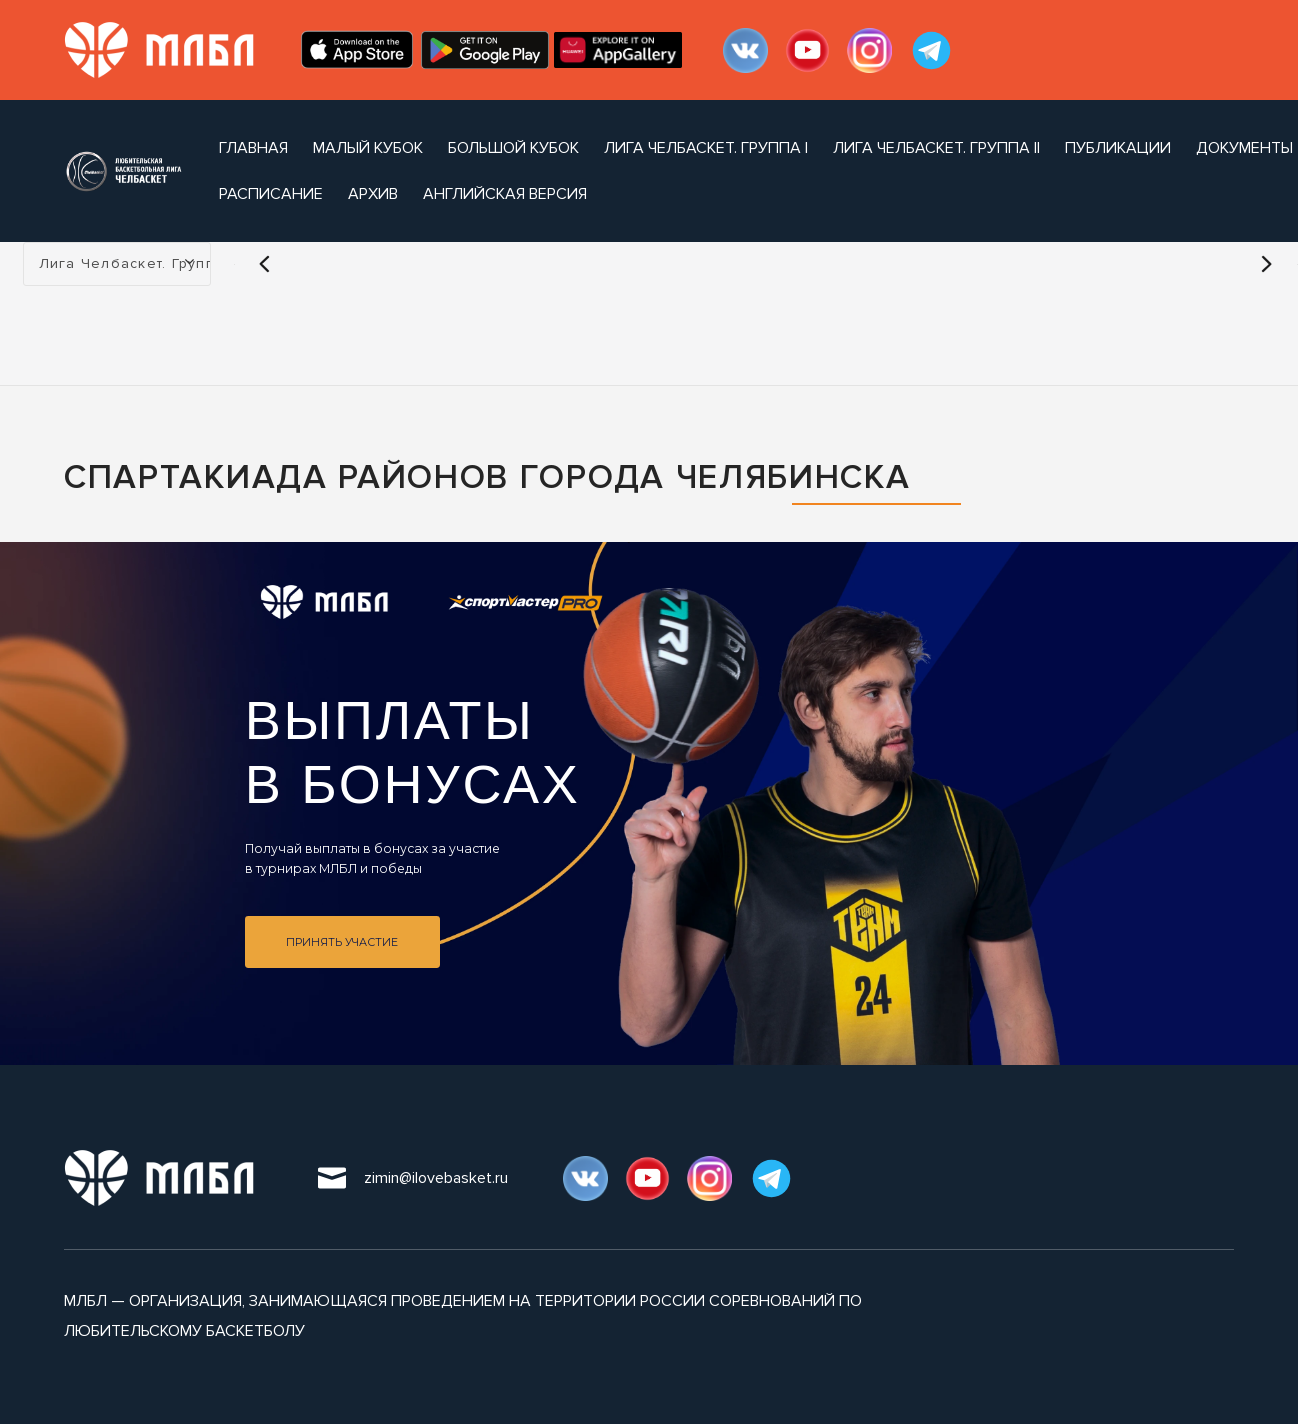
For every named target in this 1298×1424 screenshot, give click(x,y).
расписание (271, 194)
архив (373, 194)
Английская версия (505, 194)
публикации (1118, 148)
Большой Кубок (513, 148)
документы (1244, 148)
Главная (253, 148)
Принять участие (342, 942)
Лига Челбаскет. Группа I (706, 148)
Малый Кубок (368, 148)
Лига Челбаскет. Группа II (936, 148)
